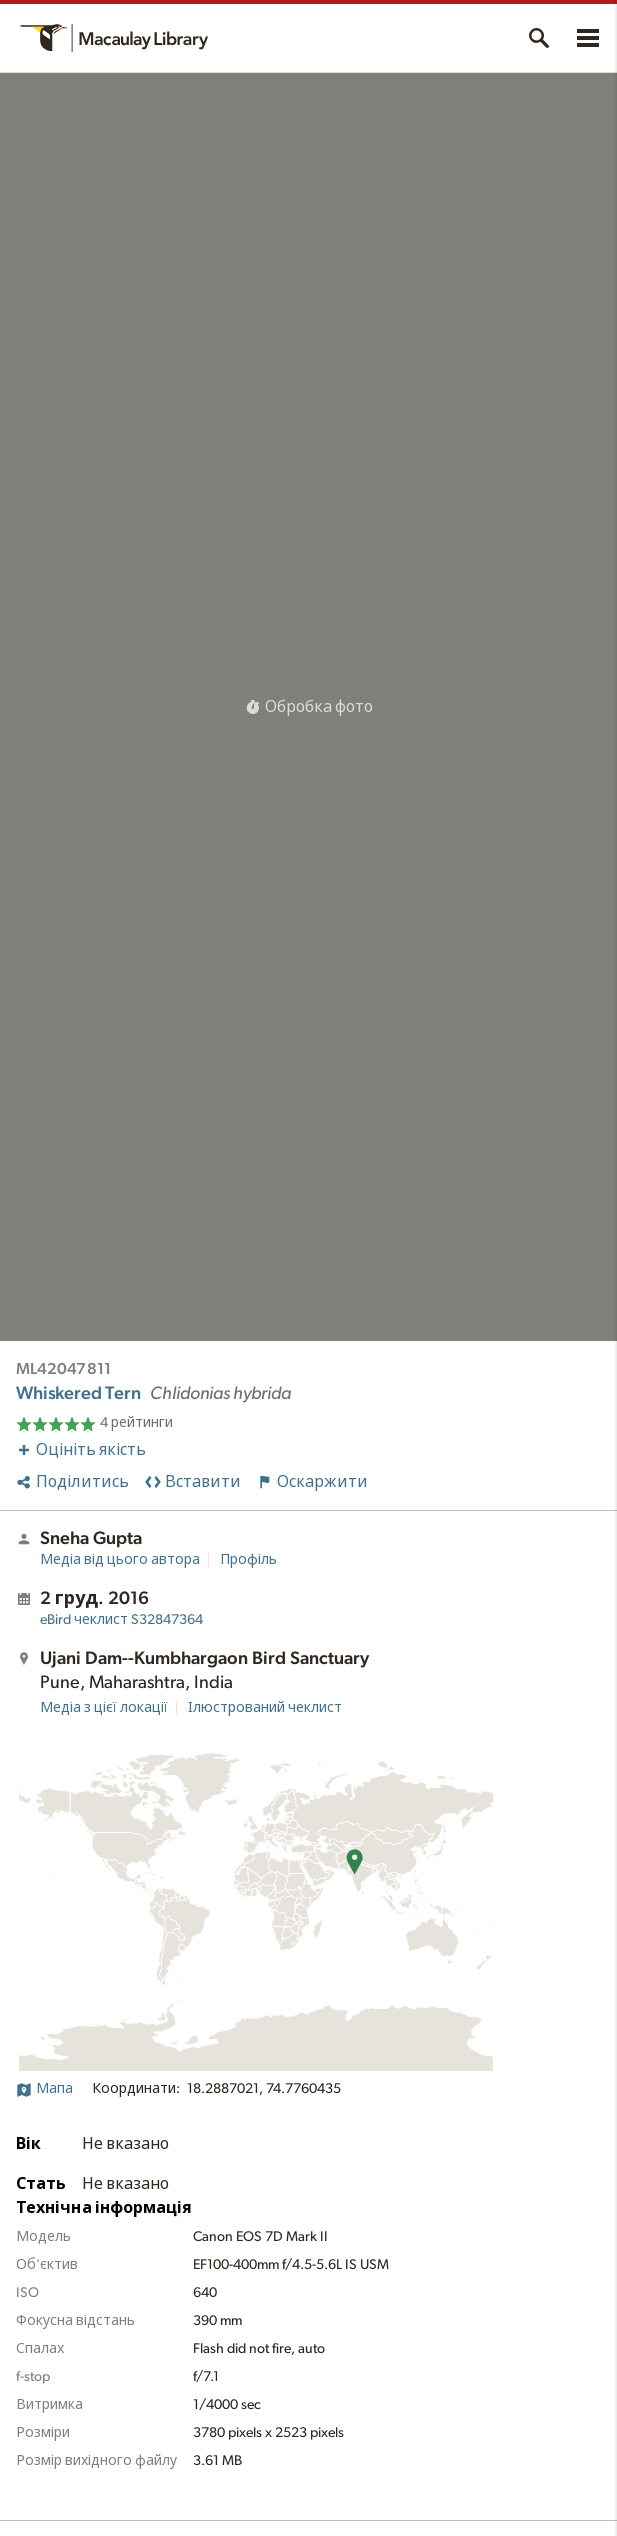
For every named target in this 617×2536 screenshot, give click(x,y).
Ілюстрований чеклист (265, 1708)
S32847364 (121, 1620)
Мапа (44, 2089)
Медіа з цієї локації (104, 1708)
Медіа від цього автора (120, 1560)
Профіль (248, 1560)
